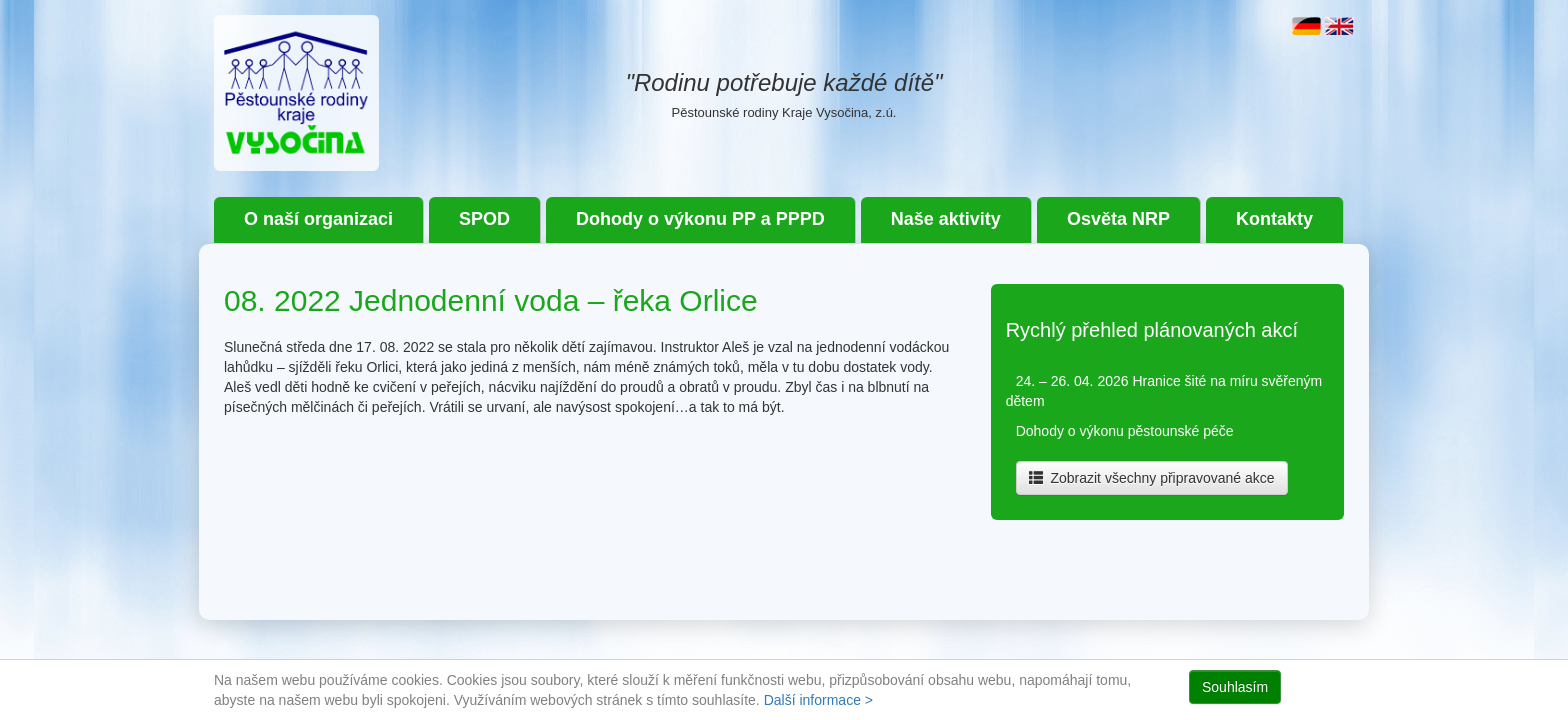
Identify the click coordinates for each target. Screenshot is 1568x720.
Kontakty (1274, 219)
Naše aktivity (946, 219)
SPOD (484, 219)
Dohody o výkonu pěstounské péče (1125, 431)
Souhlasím (1235, 687)
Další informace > (818, 700)
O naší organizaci (318, 219)
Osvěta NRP (1118, 219)
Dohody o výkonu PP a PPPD (700, 219)
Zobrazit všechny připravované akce (1152, 478)
